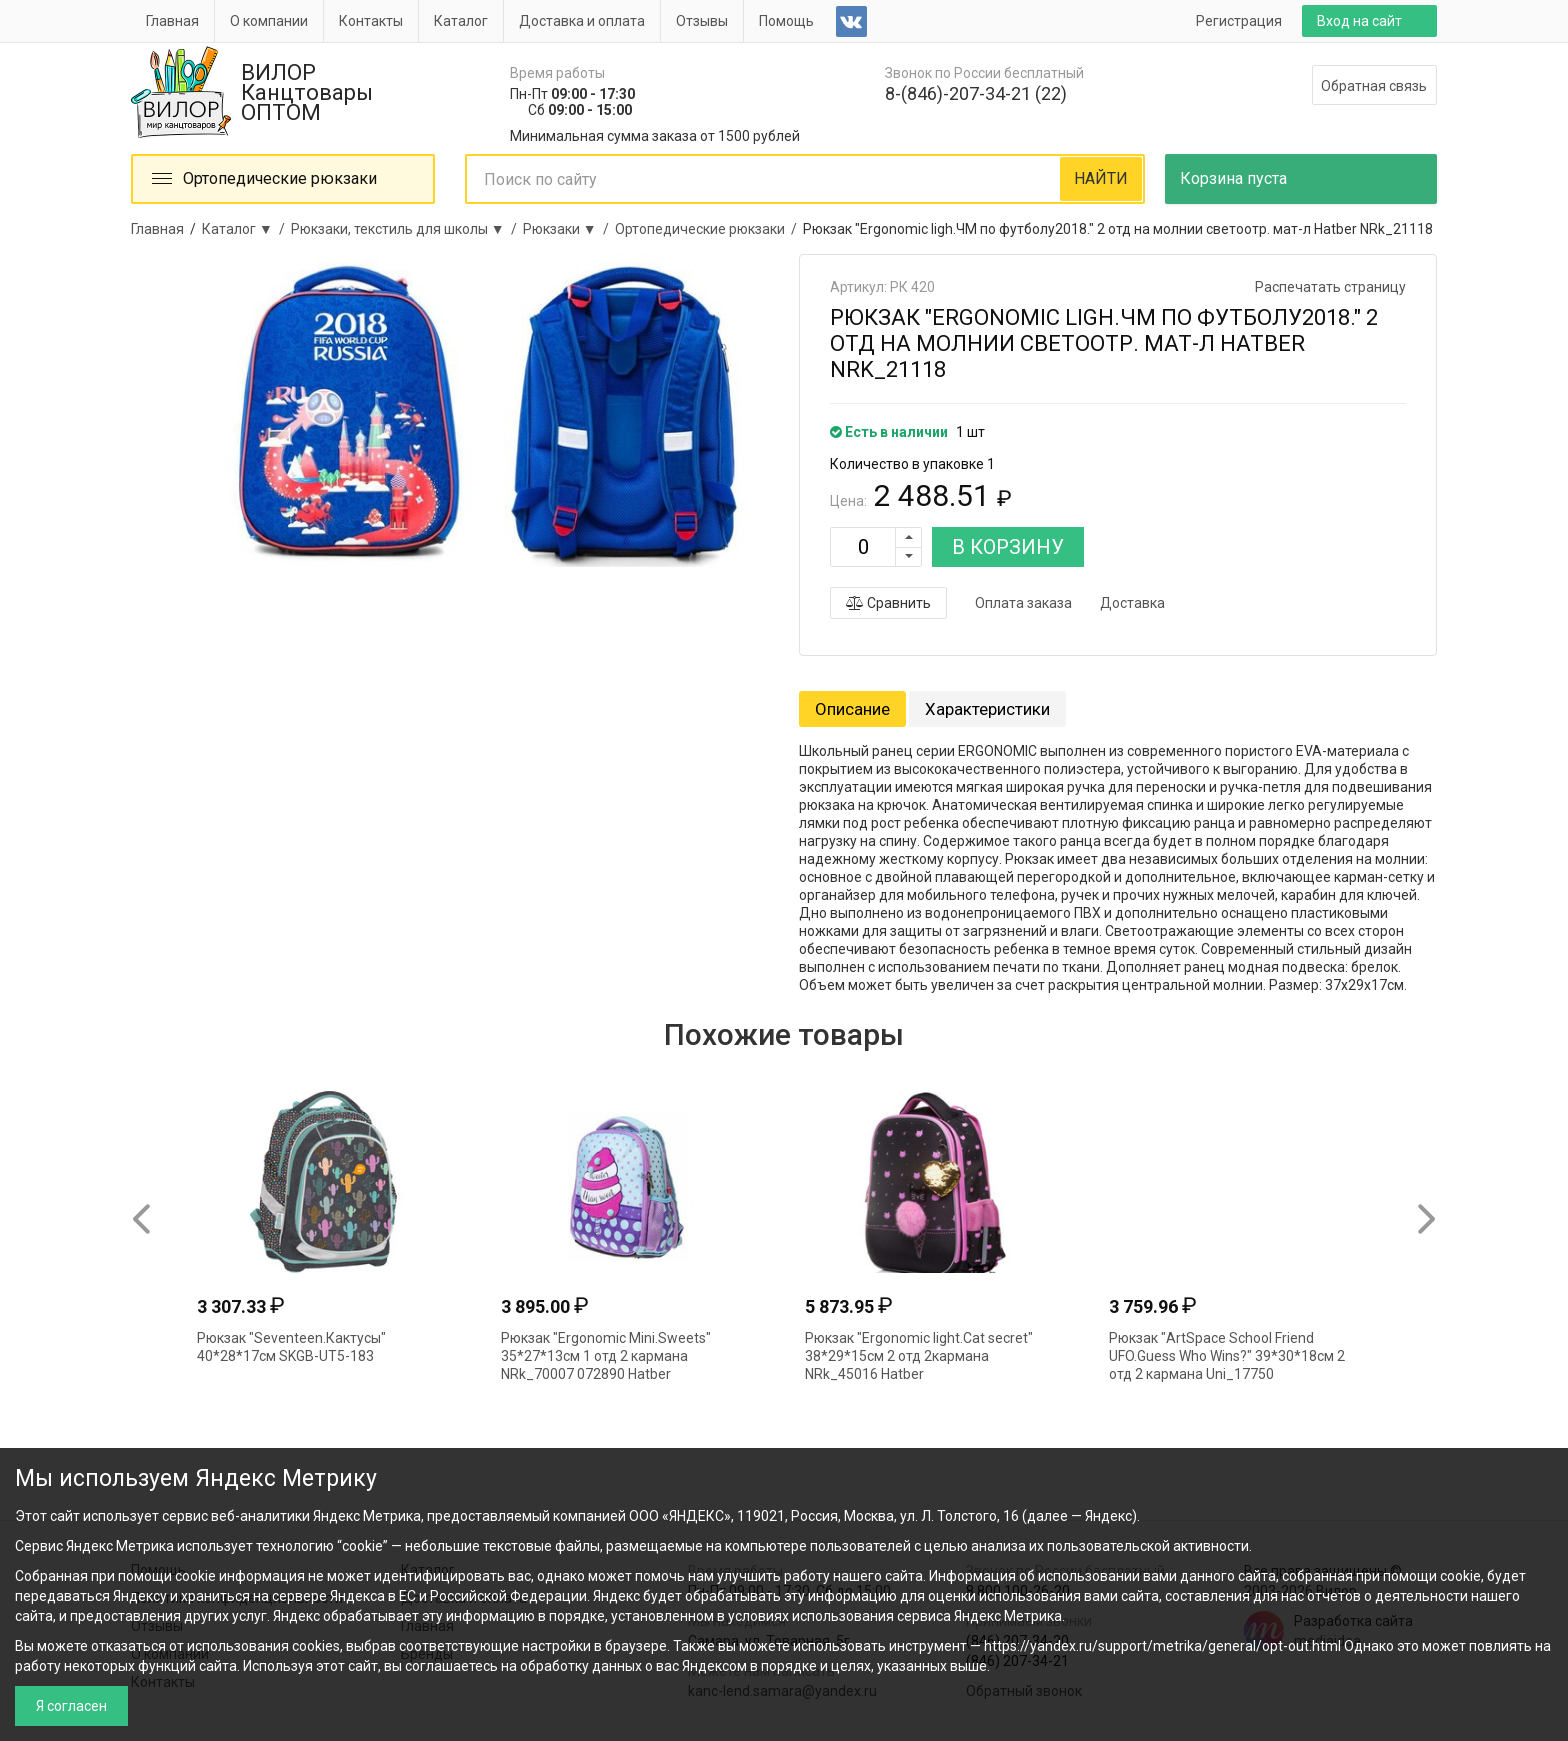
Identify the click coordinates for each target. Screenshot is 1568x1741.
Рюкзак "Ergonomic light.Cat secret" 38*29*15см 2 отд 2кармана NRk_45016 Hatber (919, 1356)
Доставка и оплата (582, 21)
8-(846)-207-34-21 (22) (976, 93)
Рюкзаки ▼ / (569, 229)
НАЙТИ (1101, 178)
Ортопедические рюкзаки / (709, 229)
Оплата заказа (1023, 603)
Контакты (371, 21)
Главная (172, 21)
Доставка (1132, 603)
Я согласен (71, 1706)
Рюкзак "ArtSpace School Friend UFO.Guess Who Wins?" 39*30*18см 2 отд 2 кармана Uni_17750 (1227, 1356)
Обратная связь (1374, 86)
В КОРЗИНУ (1008, 547)
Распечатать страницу (1330, 287)
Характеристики (987, 709)
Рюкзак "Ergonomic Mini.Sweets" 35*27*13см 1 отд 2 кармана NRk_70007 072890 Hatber (606, 1356)
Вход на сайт (1359, 21)
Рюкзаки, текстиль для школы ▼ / (407, 229)
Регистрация (1239, 21)
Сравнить (888, 603)
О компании (269, 21)
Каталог (461, 21)
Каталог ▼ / (246, 229)
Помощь (786, 21)
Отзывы (702, 21)
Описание (852, 709)
